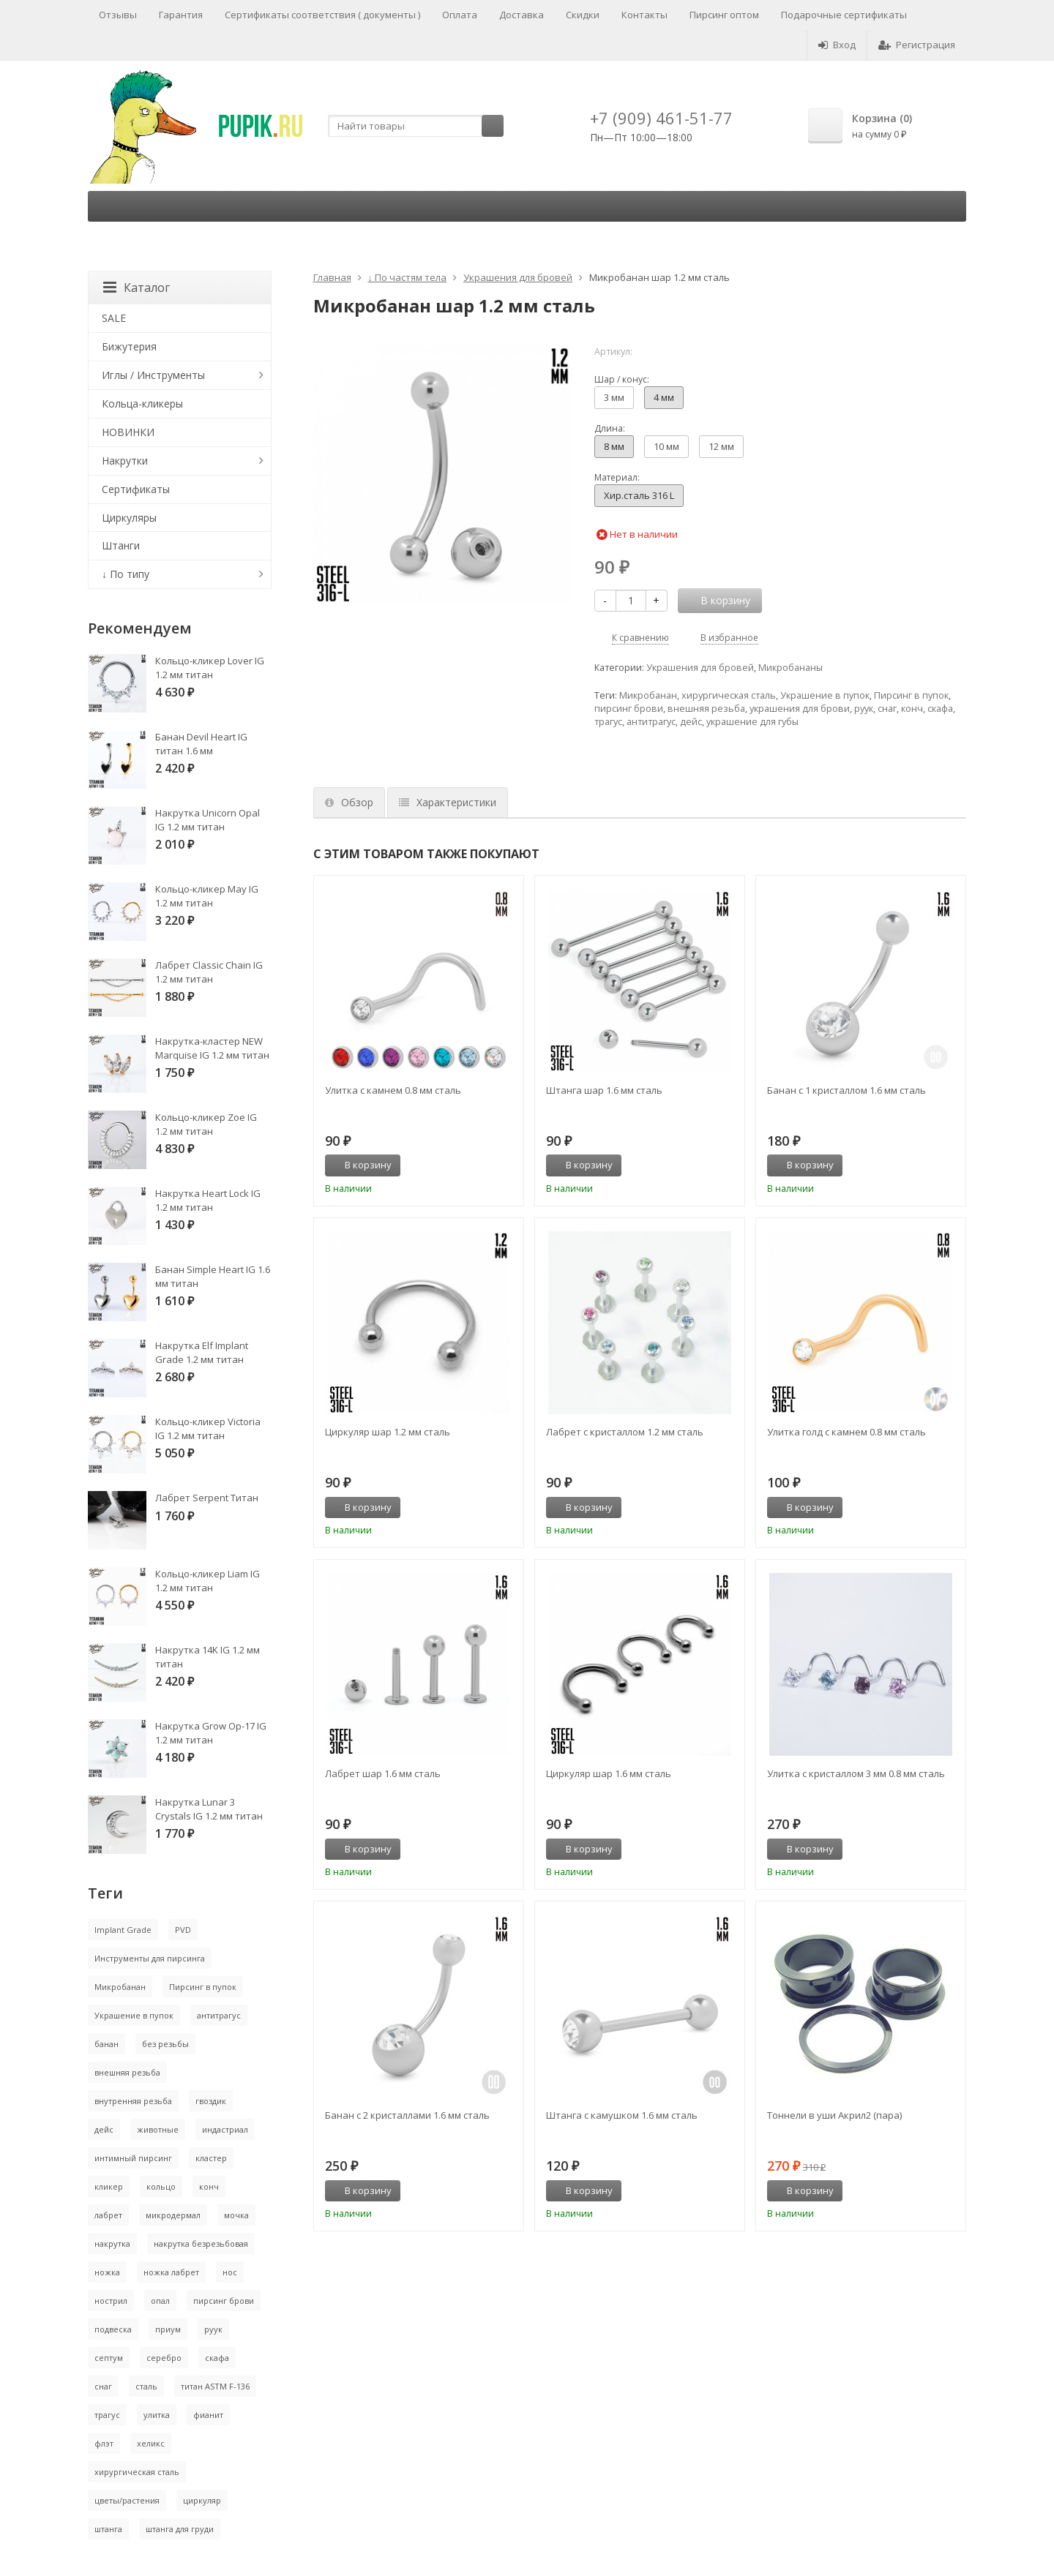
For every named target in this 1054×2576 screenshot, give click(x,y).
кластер (211, 2157)
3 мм (614, 397)
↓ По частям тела (407, 277)
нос (230, 2272)
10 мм (666, 446)
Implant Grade (123, 1929)
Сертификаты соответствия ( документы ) (322, 14)
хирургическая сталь (728, 695)
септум (108, 2357)
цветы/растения (127, 2500)
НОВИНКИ (128, 432)
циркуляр (202, 2500)
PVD (183, 1929)
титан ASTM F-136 (215, 2386)
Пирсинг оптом (724, 14)
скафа (940, 708)
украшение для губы (752, 722)
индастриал (225, 2129)
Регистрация (916, 44)
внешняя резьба (706, 708)
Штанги (121, 545)
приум (168, 2329)
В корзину (360, 1164)
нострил (110, 2300)
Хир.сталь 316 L (639, 495)
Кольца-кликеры (142, 403)
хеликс (151, 2443)
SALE (114, 318)
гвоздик (210, 2100)
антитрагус (651, 722)
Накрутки (125, 460)
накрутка (112, 2243)
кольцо (161, 2186)
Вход (837, 44)
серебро (164, 2357)
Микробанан (648, 695)
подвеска (113, 2329)
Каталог (136, 287)
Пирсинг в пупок (911, 695)
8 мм (614, 446)
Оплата (459, 14)
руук (863, 708)
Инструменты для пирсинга (149, 1958)
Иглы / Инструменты (153, 375)
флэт (103, 2443)
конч (912, 708)
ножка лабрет (171, 2272)
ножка (107, 2272)
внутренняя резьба (133, 2100)
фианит (208, 2414)
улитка (156, 2414)
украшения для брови (800, 708)
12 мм (721, 446)
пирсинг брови (628, 708)
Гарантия (181, 14)
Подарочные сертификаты (844, 14)
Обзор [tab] (349, 802)
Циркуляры (129, 518)
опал (160, 2300)
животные (158, 2129)
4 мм (664, 397)
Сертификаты (136, 489)
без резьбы (165, 2043)
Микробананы (790, 667)
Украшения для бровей (517, 277)
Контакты (644, 14)
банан (106, 2043)
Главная (332, 277)
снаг (887, 708)
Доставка (521, 14)
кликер (108, 2186)
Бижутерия (129, 346)
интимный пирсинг (133, 2157)
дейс (691, 722)
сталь (146, 2386)
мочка (236, 2214)
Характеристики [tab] (447, 802)
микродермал (173, 2214)
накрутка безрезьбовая (201, 2243)
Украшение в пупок (825, 695)
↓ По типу (125, 574)
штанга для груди (180, 2528)
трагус (608, 722)
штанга (108, 2528)
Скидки (582, 14)
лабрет (108, 2214)
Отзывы (118, 14)
